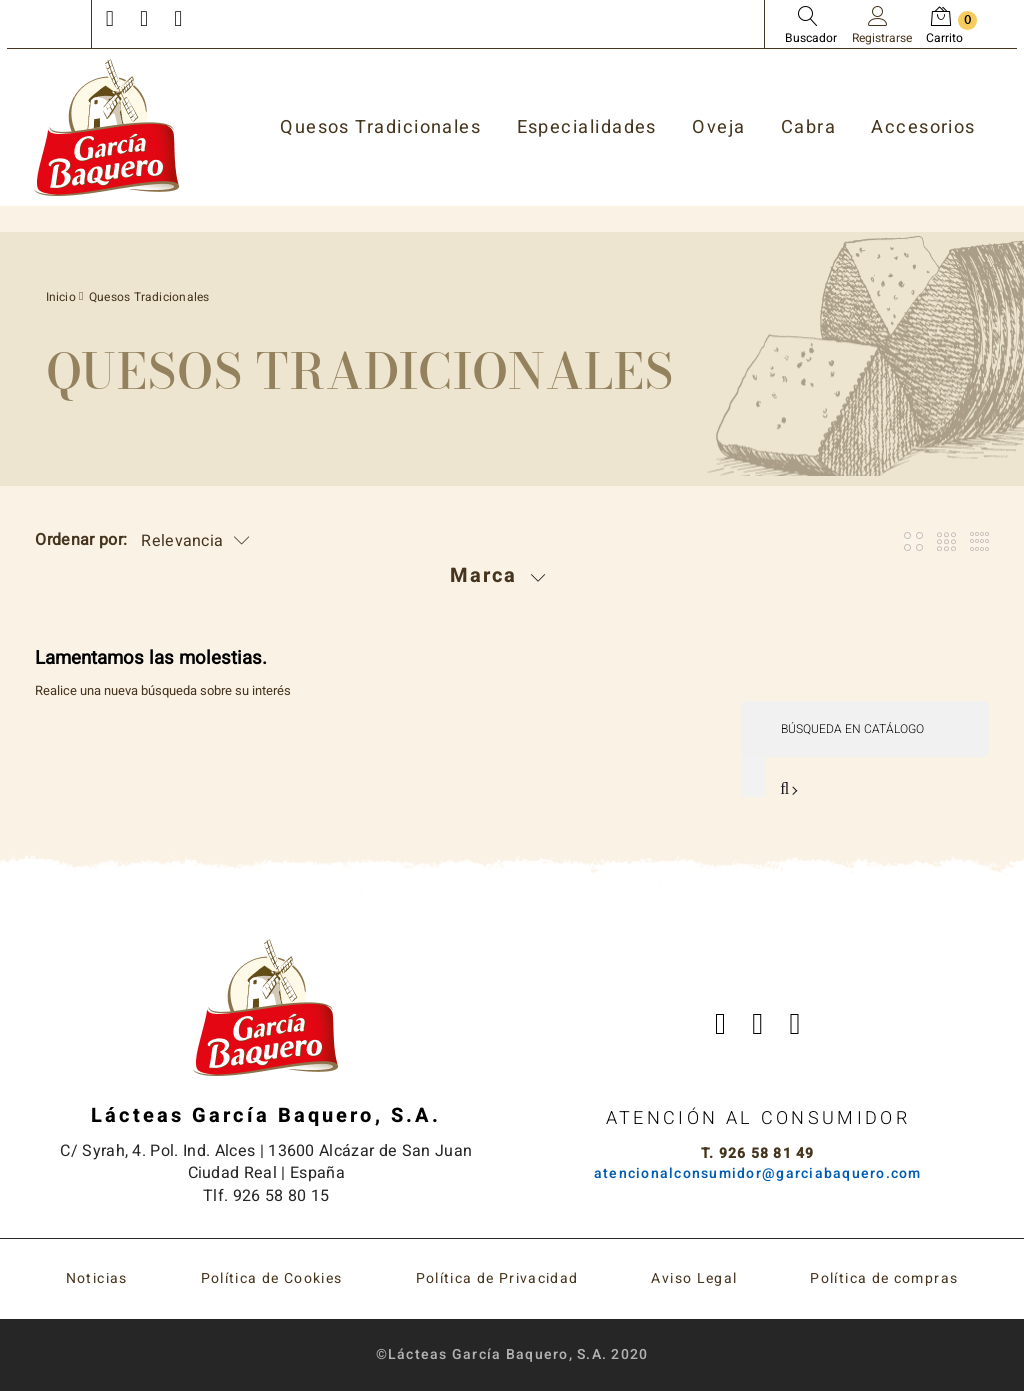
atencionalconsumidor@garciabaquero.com (758, 1173)
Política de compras (884, 1278)
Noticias (97, 1278)
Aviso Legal (694, 1278)
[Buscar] (864, 729)
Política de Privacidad (497, 1278)
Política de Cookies (272, 1278)
